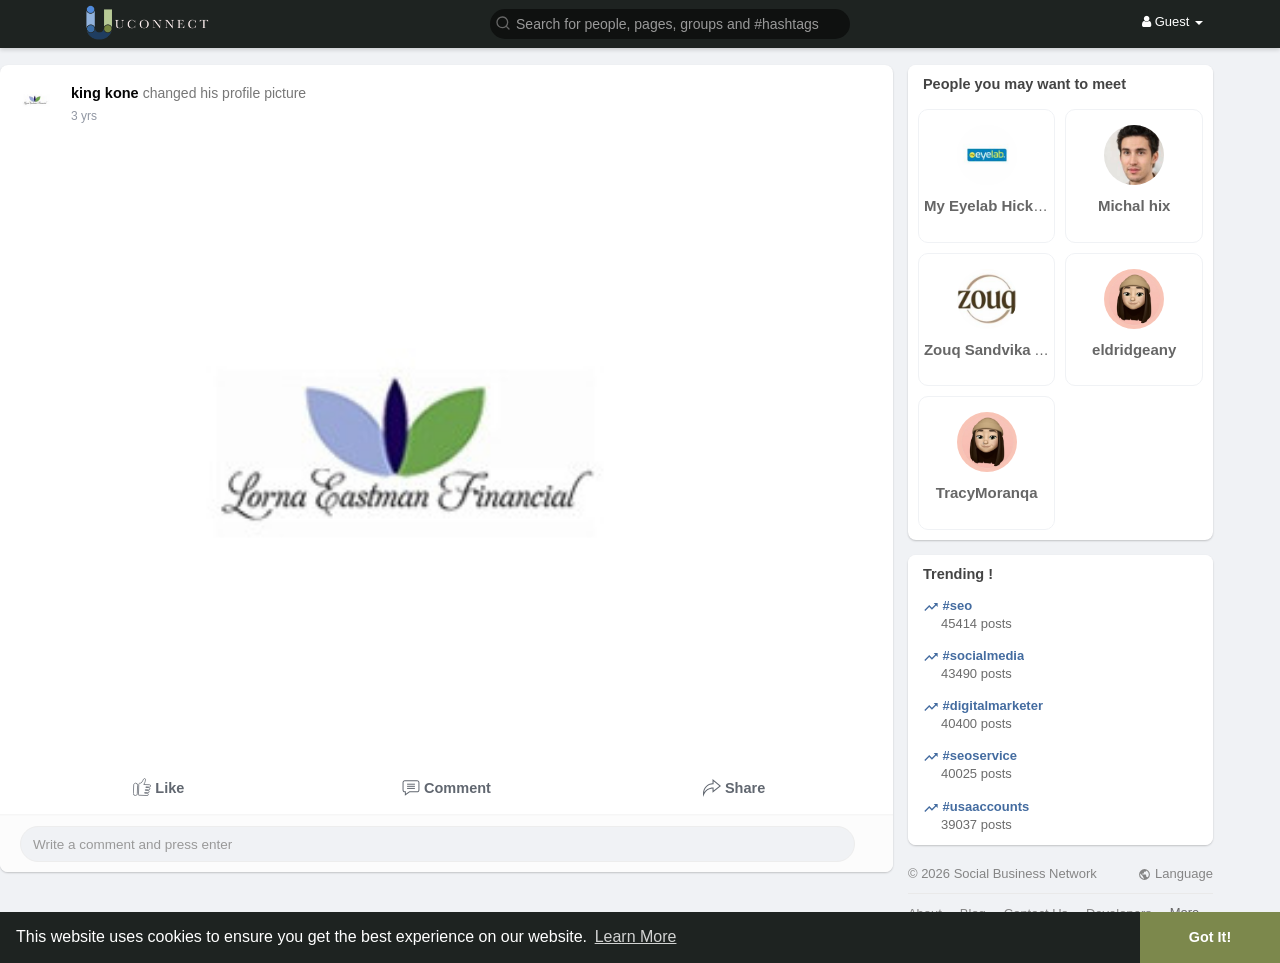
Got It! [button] (1210, 937)
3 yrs (84, 116)
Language (1175, 873)
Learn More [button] (636, 936)
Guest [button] (1172, 21)
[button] (670, 22)
